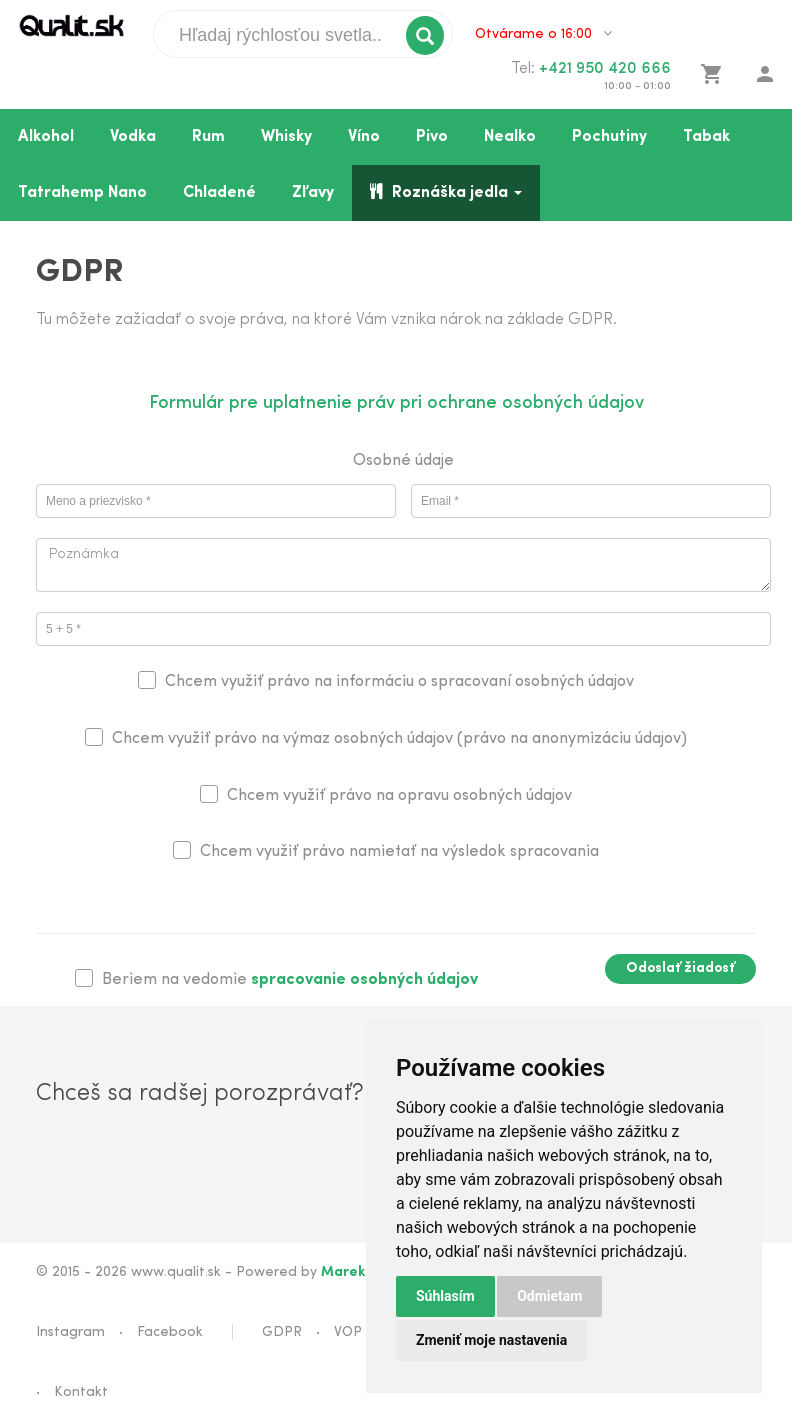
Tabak (706, 137)
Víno (364, 137)
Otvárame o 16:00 (543, 34)
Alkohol (46, 137)
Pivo (432, 137)
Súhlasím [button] (445, 1296)
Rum (208, 137)
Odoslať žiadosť (680, 968)
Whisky (286, 137)
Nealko (510, 137)
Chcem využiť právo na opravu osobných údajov (399, 796)
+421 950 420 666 (605, 69)
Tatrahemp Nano (82, 193)
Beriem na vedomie (290, 980)
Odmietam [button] (549, 1296)
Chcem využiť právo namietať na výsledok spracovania (399, 852)
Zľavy (313, 193)
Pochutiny (609, 137)
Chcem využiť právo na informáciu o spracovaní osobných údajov (399, 682)
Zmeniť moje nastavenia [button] (491, 1340)
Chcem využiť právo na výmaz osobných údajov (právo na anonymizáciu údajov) (399, 739)
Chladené (219, 193)
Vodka (133, 137)
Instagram (70, 1332)
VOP (348, 1332)
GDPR (282, 1332)
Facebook (170, 1332)
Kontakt (81, 1392)
